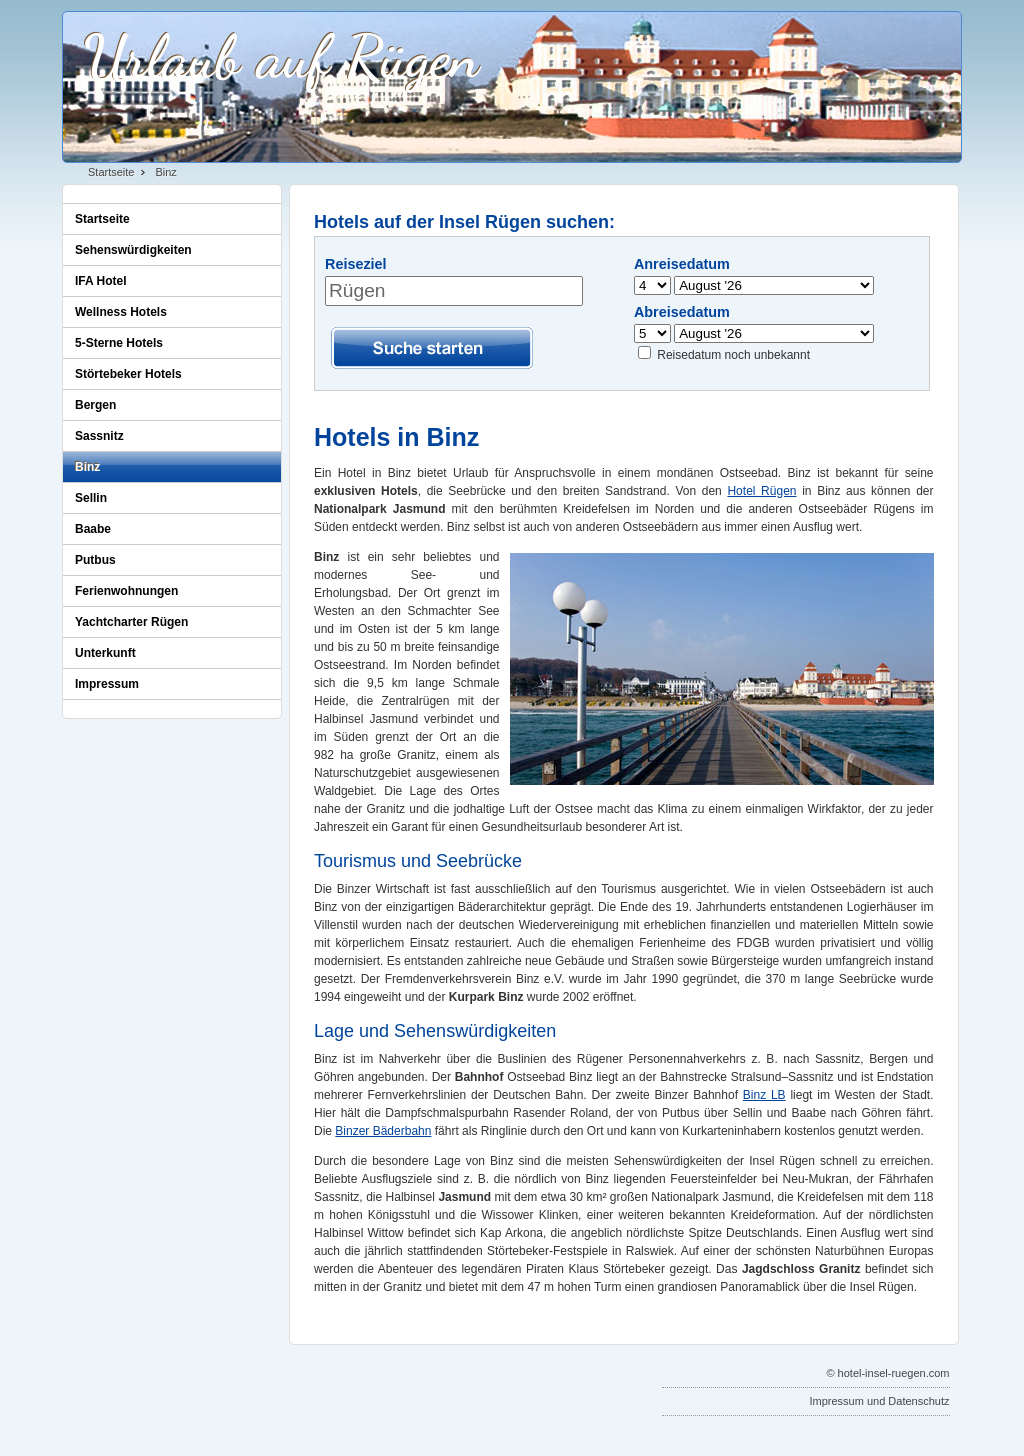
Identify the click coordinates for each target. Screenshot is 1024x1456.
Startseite (111, 172)
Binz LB (764, 1095)
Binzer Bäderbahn (383, 1131)
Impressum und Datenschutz (879, 1401)
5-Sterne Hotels (119, 343)
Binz (165, 172)
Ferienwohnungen (126, 591)
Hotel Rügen (761, 491)
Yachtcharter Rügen (131, 622)
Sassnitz (99, 436)
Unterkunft (105, 653)
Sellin (91, 498)
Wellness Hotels (121, 312)
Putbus (95, 560)
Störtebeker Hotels (128, 374)
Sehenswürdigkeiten (133, 250)
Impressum (107, 684)
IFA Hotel (101, 281)
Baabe (93, 529)
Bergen (95, 405)
